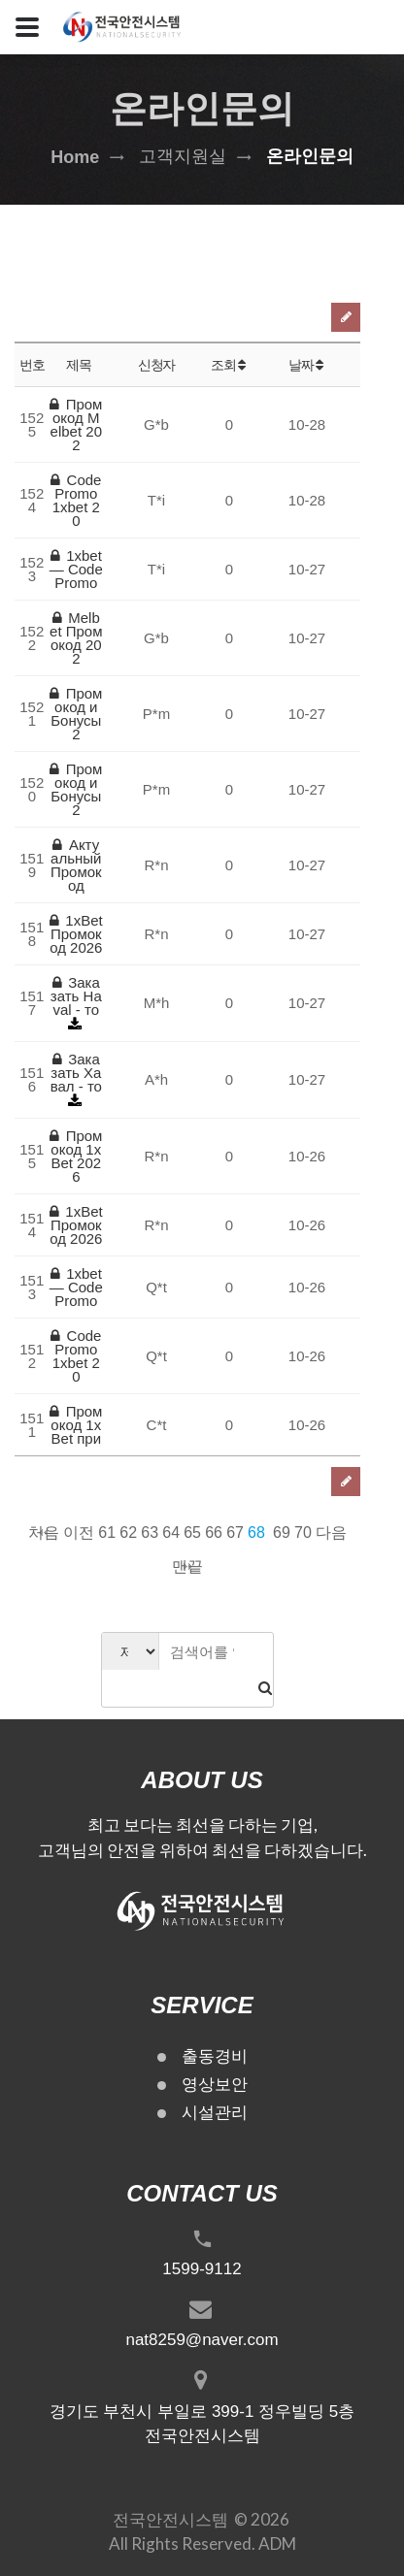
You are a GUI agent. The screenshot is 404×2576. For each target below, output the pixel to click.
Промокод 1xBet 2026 (76, 1156)
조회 (229, 365)
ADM (277, 2543)
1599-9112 (201, 2269)
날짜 (306, 365)
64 (171, 1532)
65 (192, 1532)
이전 (78, 1532)
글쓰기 (345, 317)
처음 (43, 1532)
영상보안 (215, 2084)
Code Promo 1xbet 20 (75, 500)
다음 (331, 1532)
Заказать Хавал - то (76, 1072)
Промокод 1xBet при (76, 1425)
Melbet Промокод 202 (76, 638)
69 (281, 1532)
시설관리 (215, 2112)
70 (303, 1532)
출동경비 (215, 2056)
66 (213, 1532)
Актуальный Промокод (76, 865)
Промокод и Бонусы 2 (76, 713)
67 (235, 1532)
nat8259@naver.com (201, 2340)
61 (107, 1532)
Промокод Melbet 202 (76, 424)
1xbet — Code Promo (76, 569)
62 (128, 1532)
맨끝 (187, 1566)
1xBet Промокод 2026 (76, 934)
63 (149, 1532)
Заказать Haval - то (76, 996)
